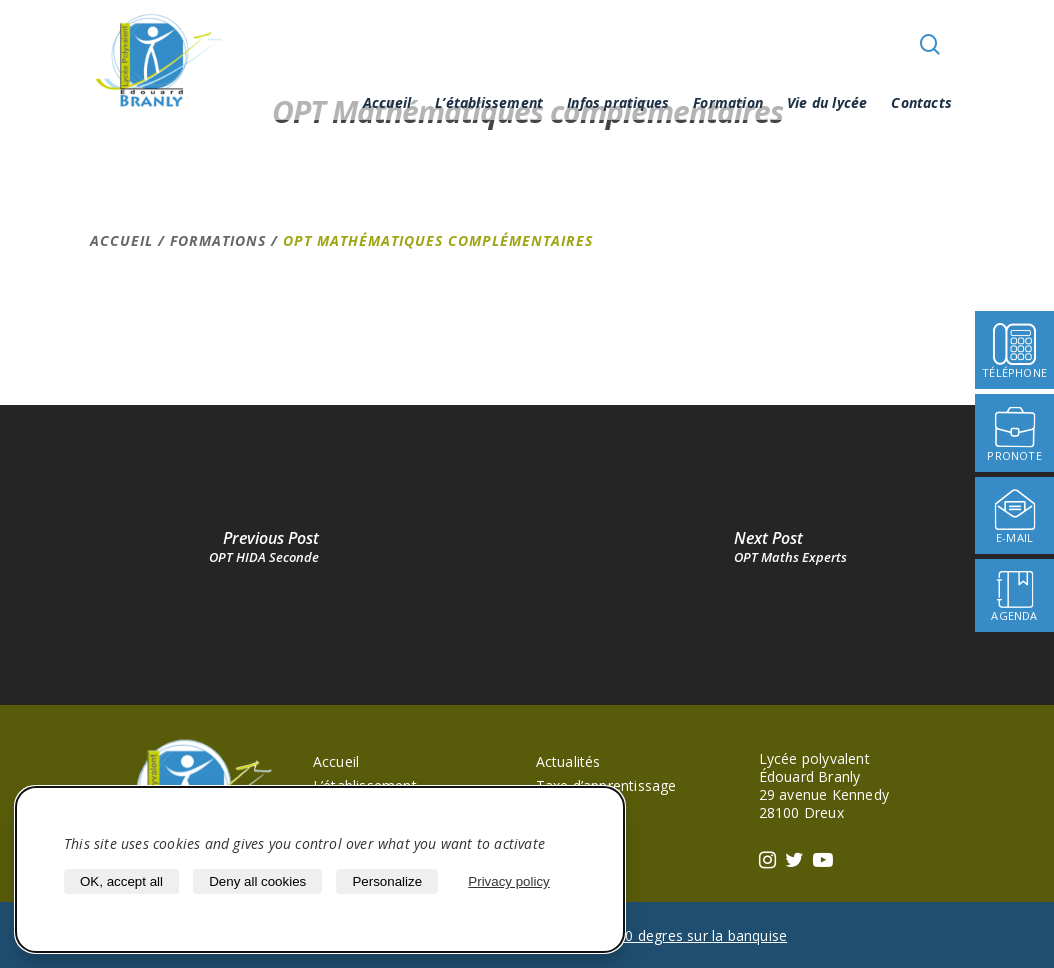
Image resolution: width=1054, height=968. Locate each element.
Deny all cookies (257, 881)
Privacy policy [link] (508, 881)
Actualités (568, 761)
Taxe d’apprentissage (606, 785)
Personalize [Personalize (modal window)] (387, 881)
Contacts (921, 102)
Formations (218, 240)
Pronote (563, 809)
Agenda (561, 833)
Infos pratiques (618, 102)
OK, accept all (121, 881)
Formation (728, 102)
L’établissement (489, 102)
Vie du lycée (827, 102)
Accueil (387, 102)
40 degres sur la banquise (702, 935)
